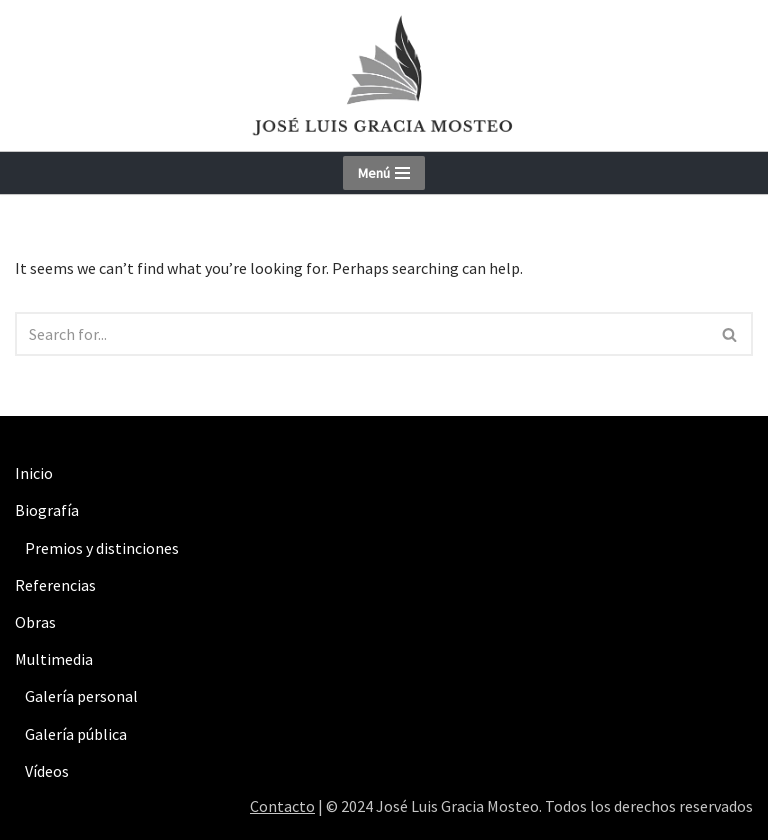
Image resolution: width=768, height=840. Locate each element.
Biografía (47, 510)
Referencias (55, 585)
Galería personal (81, 696)
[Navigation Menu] (384, 173)
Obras (35, 622)
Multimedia (54, 659)
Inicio (34, 473)
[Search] (361, 334)
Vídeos (47, 771)
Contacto (282, 806)
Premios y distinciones (102, 548)
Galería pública (76, 734)
